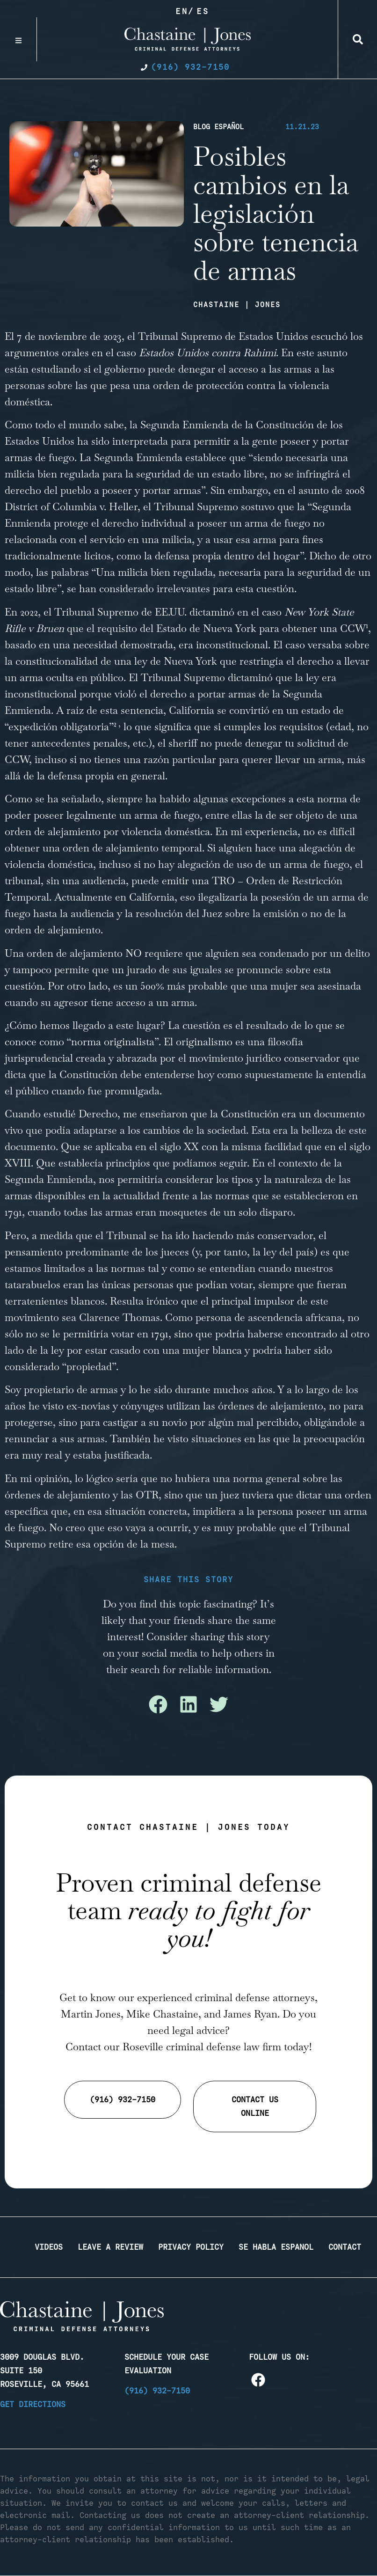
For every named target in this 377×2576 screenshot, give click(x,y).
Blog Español (218, 127)
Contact (344, 2247)
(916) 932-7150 (157, 2390)
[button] (357, 39)
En (181, 11)
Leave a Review (110, 2247)
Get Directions (32, 2404)
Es (203, 11)
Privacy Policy (191, 2247)
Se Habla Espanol (276, 2247)
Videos (49, 2247)
